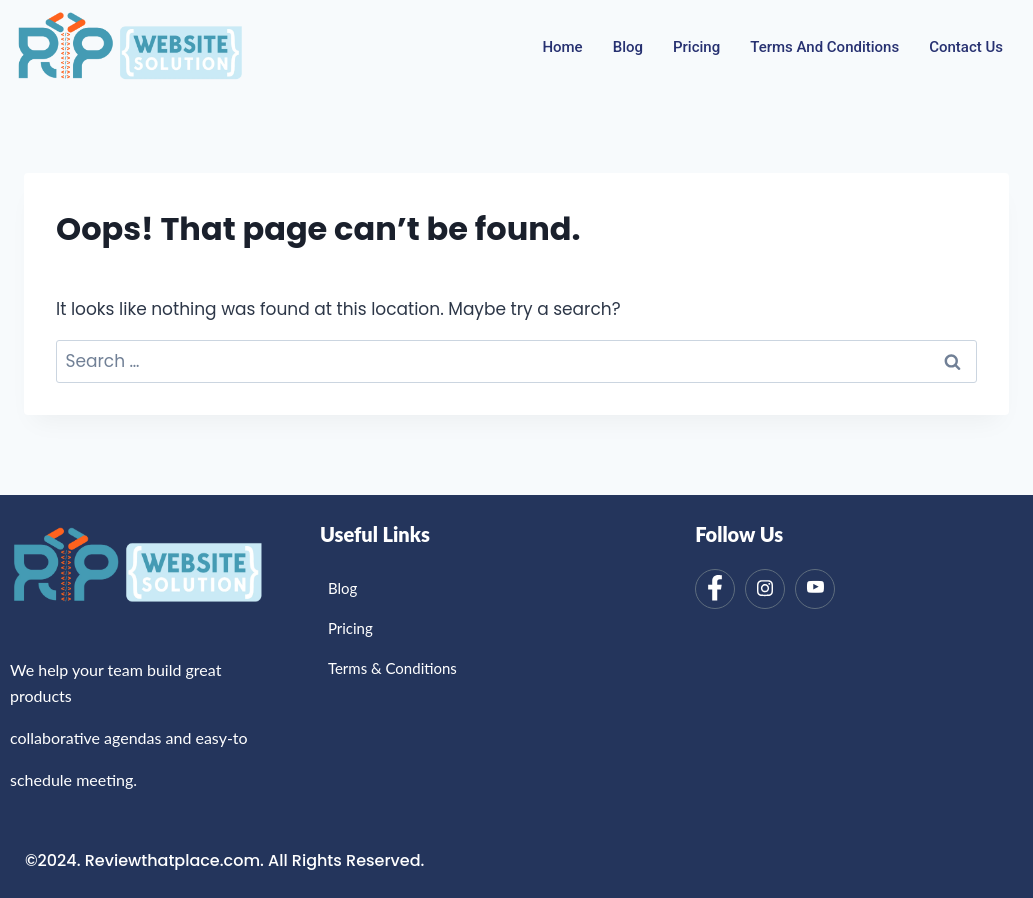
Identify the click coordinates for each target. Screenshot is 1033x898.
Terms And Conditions (824, 47)
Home (562, 47)
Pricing (696, 47)
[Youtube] (815, 589)
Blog (628, 47)
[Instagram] (765, 589)
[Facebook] (715, 589)
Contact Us (966, 47)
